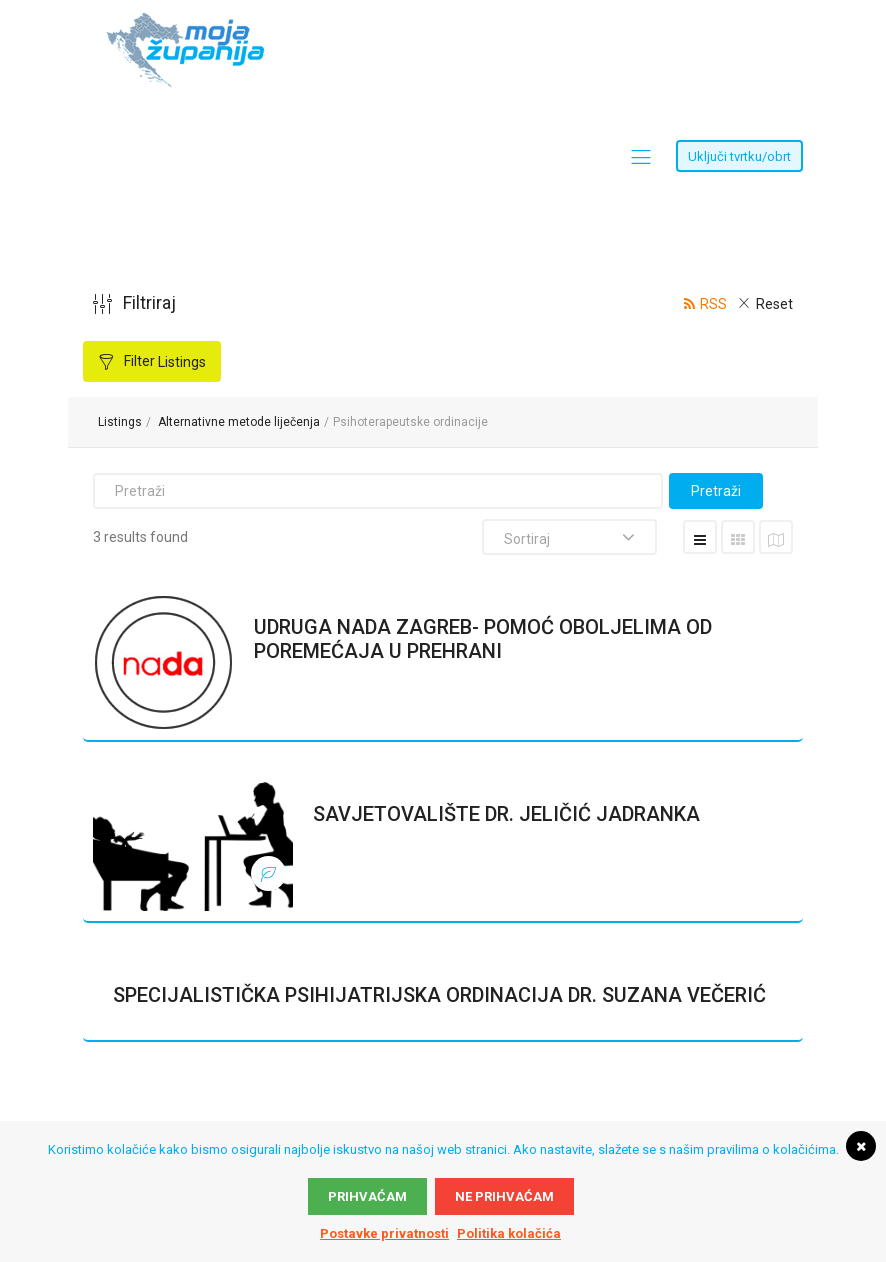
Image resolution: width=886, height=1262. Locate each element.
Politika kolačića (509, 1233)
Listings (120, 422)
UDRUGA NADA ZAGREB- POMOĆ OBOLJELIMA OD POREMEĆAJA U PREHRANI (483, 639)
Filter (163, 361)
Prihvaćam (367, 1196)
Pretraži (716, 491)
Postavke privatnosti (384, 1233)
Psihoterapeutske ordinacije (410, 422)
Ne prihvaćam (504, 1196)
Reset (774, 304)
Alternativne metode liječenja (239, 422)
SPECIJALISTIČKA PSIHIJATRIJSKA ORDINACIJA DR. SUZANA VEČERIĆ (439, 995)
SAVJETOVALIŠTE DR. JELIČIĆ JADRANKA (506, 814)
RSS (713, 304)
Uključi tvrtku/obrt (739, 156)
